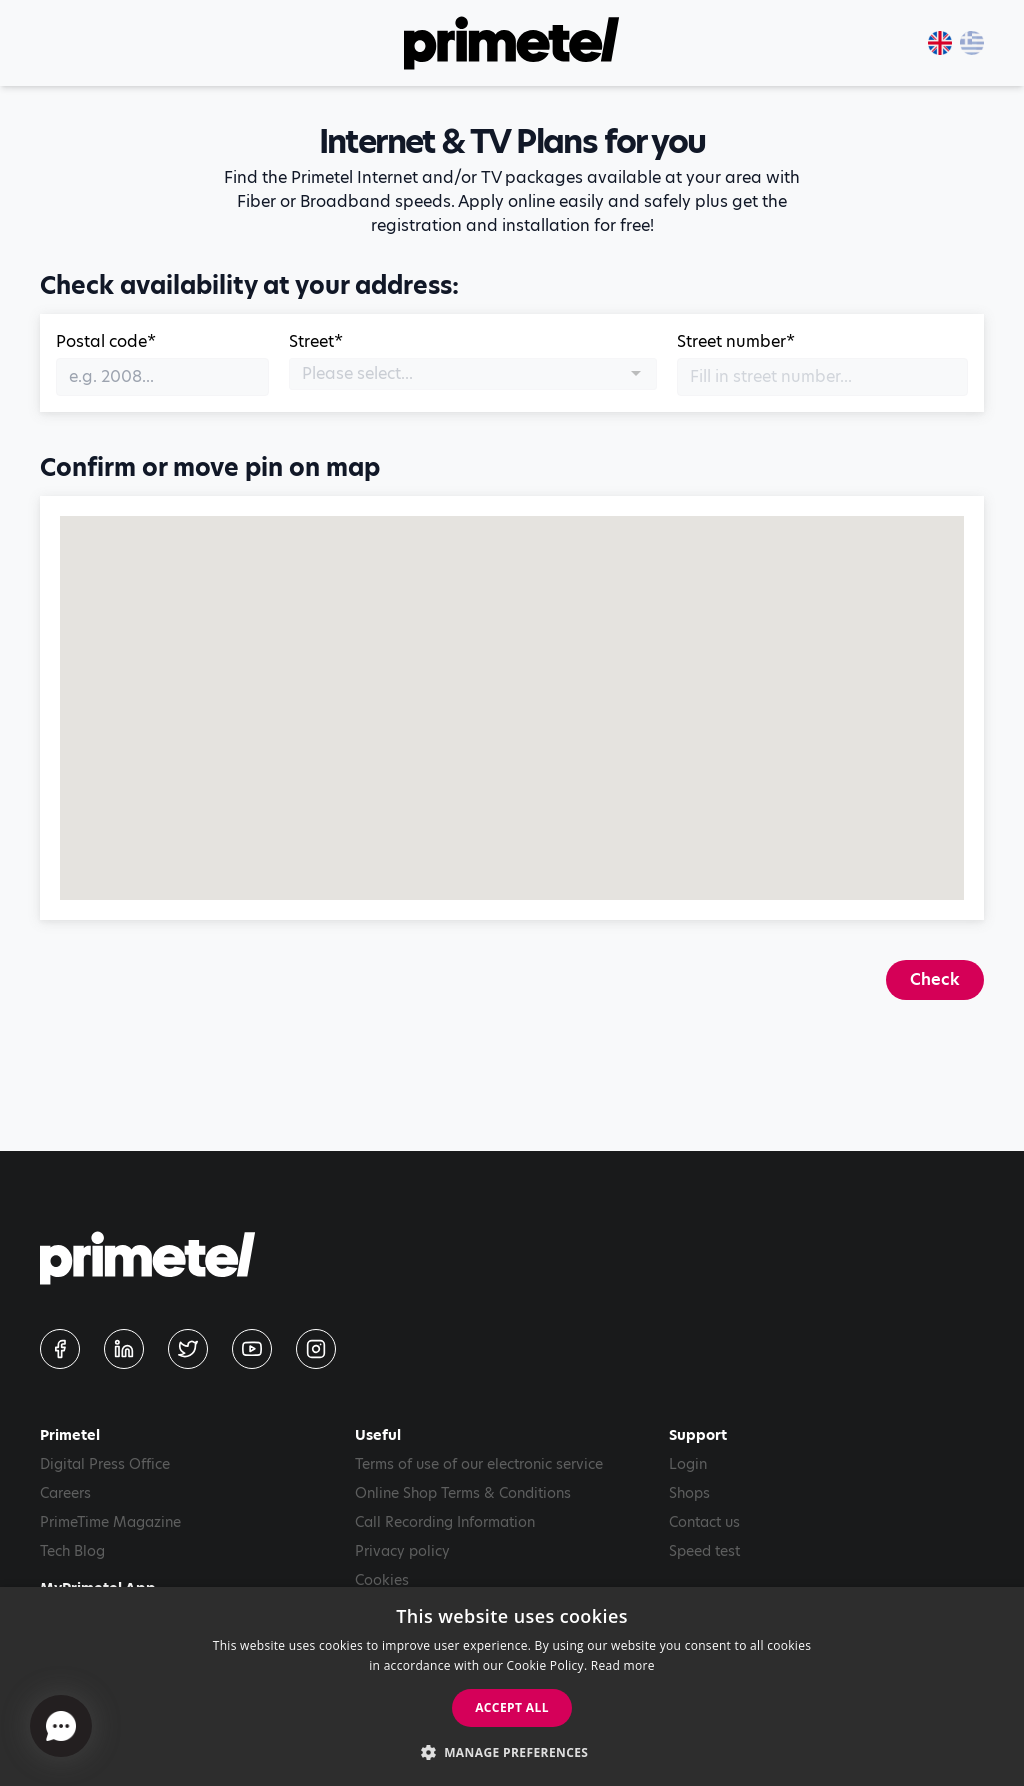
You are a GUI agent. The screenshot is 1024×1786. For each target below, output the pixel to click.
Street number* (736, 341)
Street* (316, 341)
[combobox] (473, 374)
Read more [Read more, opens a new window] (623, 1665)
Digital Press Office (105, 1464)
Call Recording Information (445, 1522)
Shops (689, 1493)
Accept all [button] (512, 1707)
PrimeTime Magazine (110, 1522)
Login (688, 1464)
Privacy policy (402, 1551)
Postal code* (106, 341)
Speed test (704, 1551)
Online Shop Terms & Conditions (463, 1493)
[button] (512, 1752)
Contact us (704, 1522)
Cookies (382, 1580)
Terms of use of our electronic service (479, 1464)
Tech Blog (72, 1551)
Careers (65, 1493)
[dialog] (512, 1686)
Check (935, 979)
